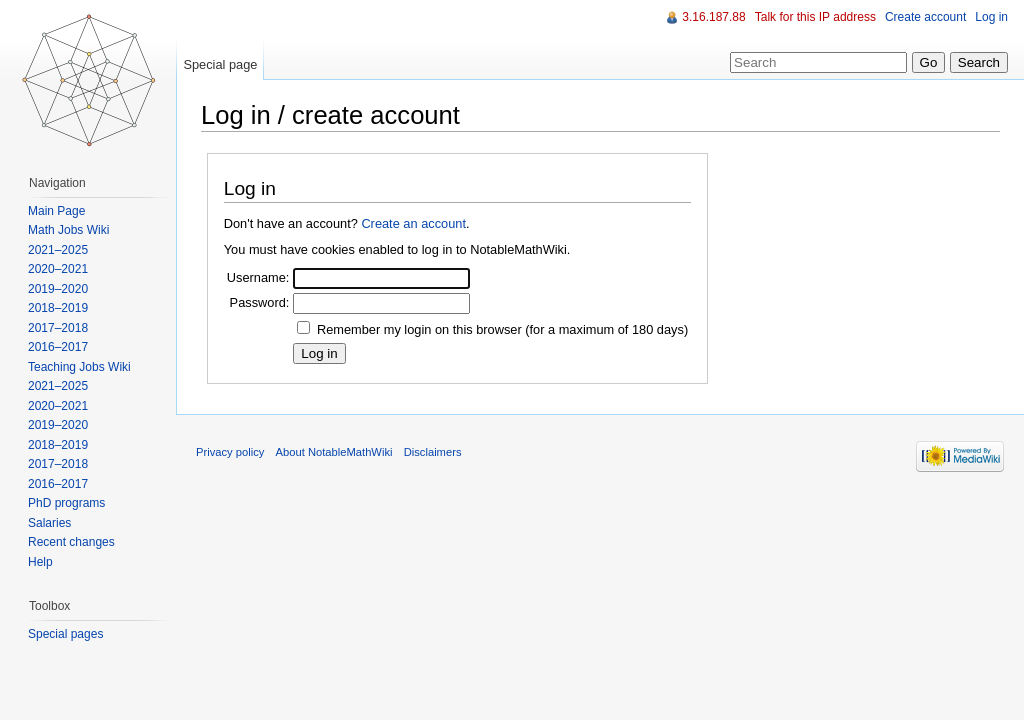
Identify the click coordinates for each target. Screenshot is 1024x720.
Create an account (413, 223)
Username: (258, 277)
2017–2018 (58, 328)
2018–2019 (58, 308)
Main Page (56, 211)
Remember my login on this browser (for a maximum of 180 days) (502, 329)
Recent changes (71, 542)
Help (40, 562)
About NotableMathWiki (334, 452)
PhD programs (66, 503)
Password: (260, 302)
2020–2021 (58, 269)
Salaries (49, 523)
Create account (925, 17)
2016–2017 (58, 347)
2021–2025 (58, 250)
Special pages (65, 634)
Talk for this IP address (815, 17)
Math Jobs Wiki (68, 230)
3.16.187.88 (713, 17)
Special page (220, 64)
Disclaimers (433, 452)
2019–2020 (58, 289)
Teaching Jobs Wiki (79, 367)
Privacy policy (230, 452)
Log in (991, 17)
